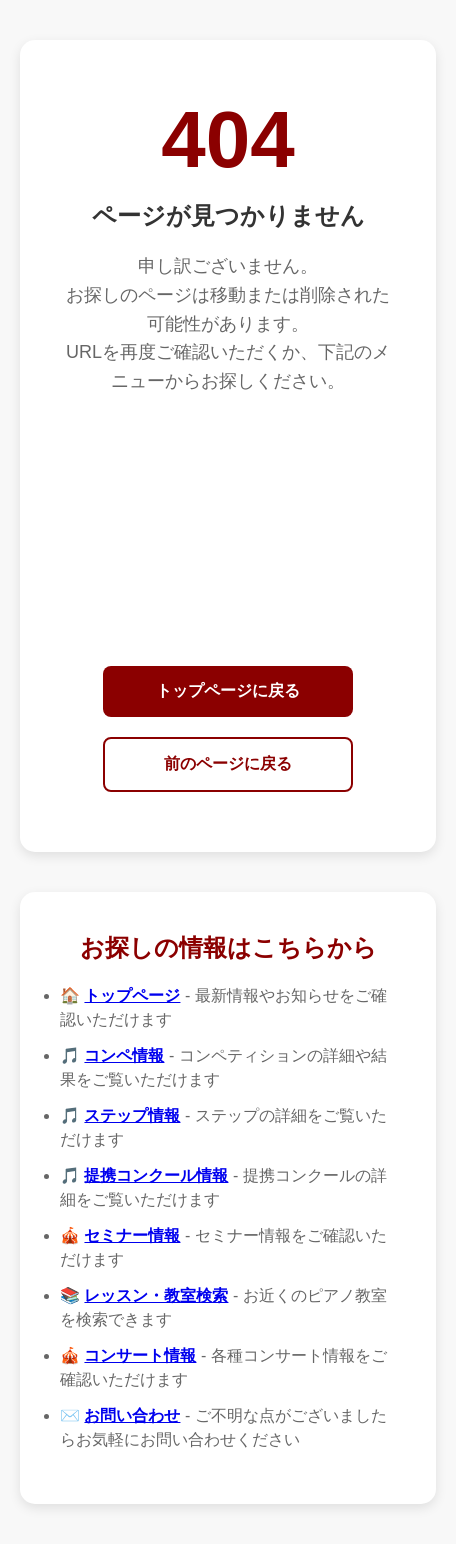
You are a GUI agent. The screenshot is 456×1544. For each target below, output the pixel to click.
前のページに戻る (228, 763)
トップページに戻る (228, 690)
